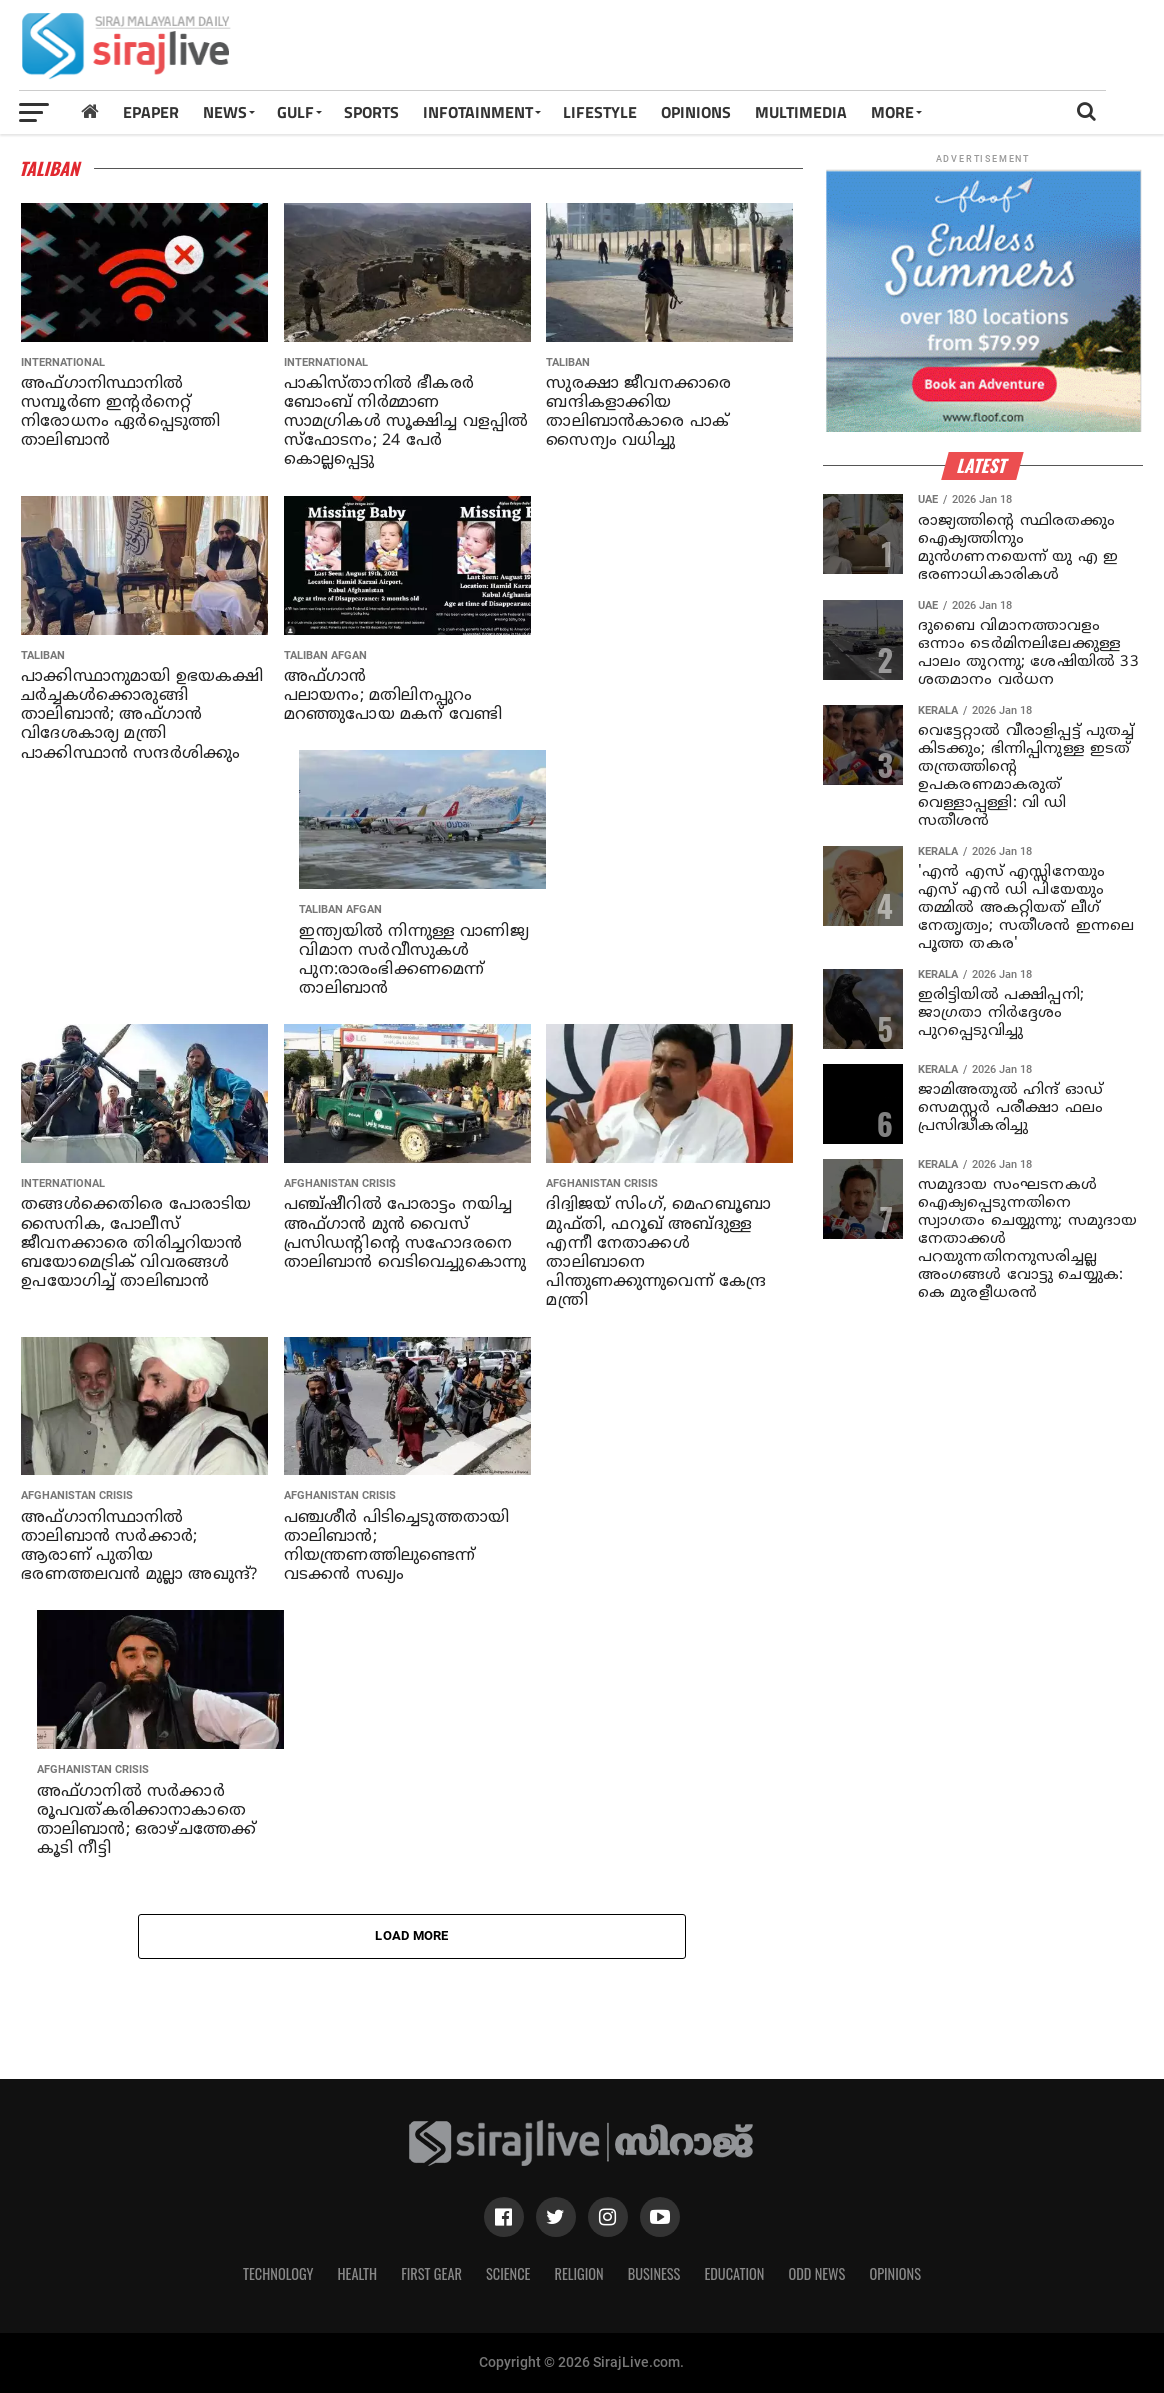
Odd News (816, 2273)
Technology (278, 2273)
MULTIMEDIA (801, 112)
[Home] (90, 111)
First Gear (431, 2273)
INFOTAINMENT (478, 112)
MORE (892, 112)
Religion (578, 2273)
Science (508, 2273)
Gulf (295, 112)
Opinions (895, 2273)
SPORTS (371, 112)
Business (654, 2273)
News (225, 112)
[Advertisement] (797, 52)
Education (734, 2273)
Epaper (151, 112)
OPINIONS (696, 112)
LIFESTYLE (600, 112)
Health (358, 2273)
